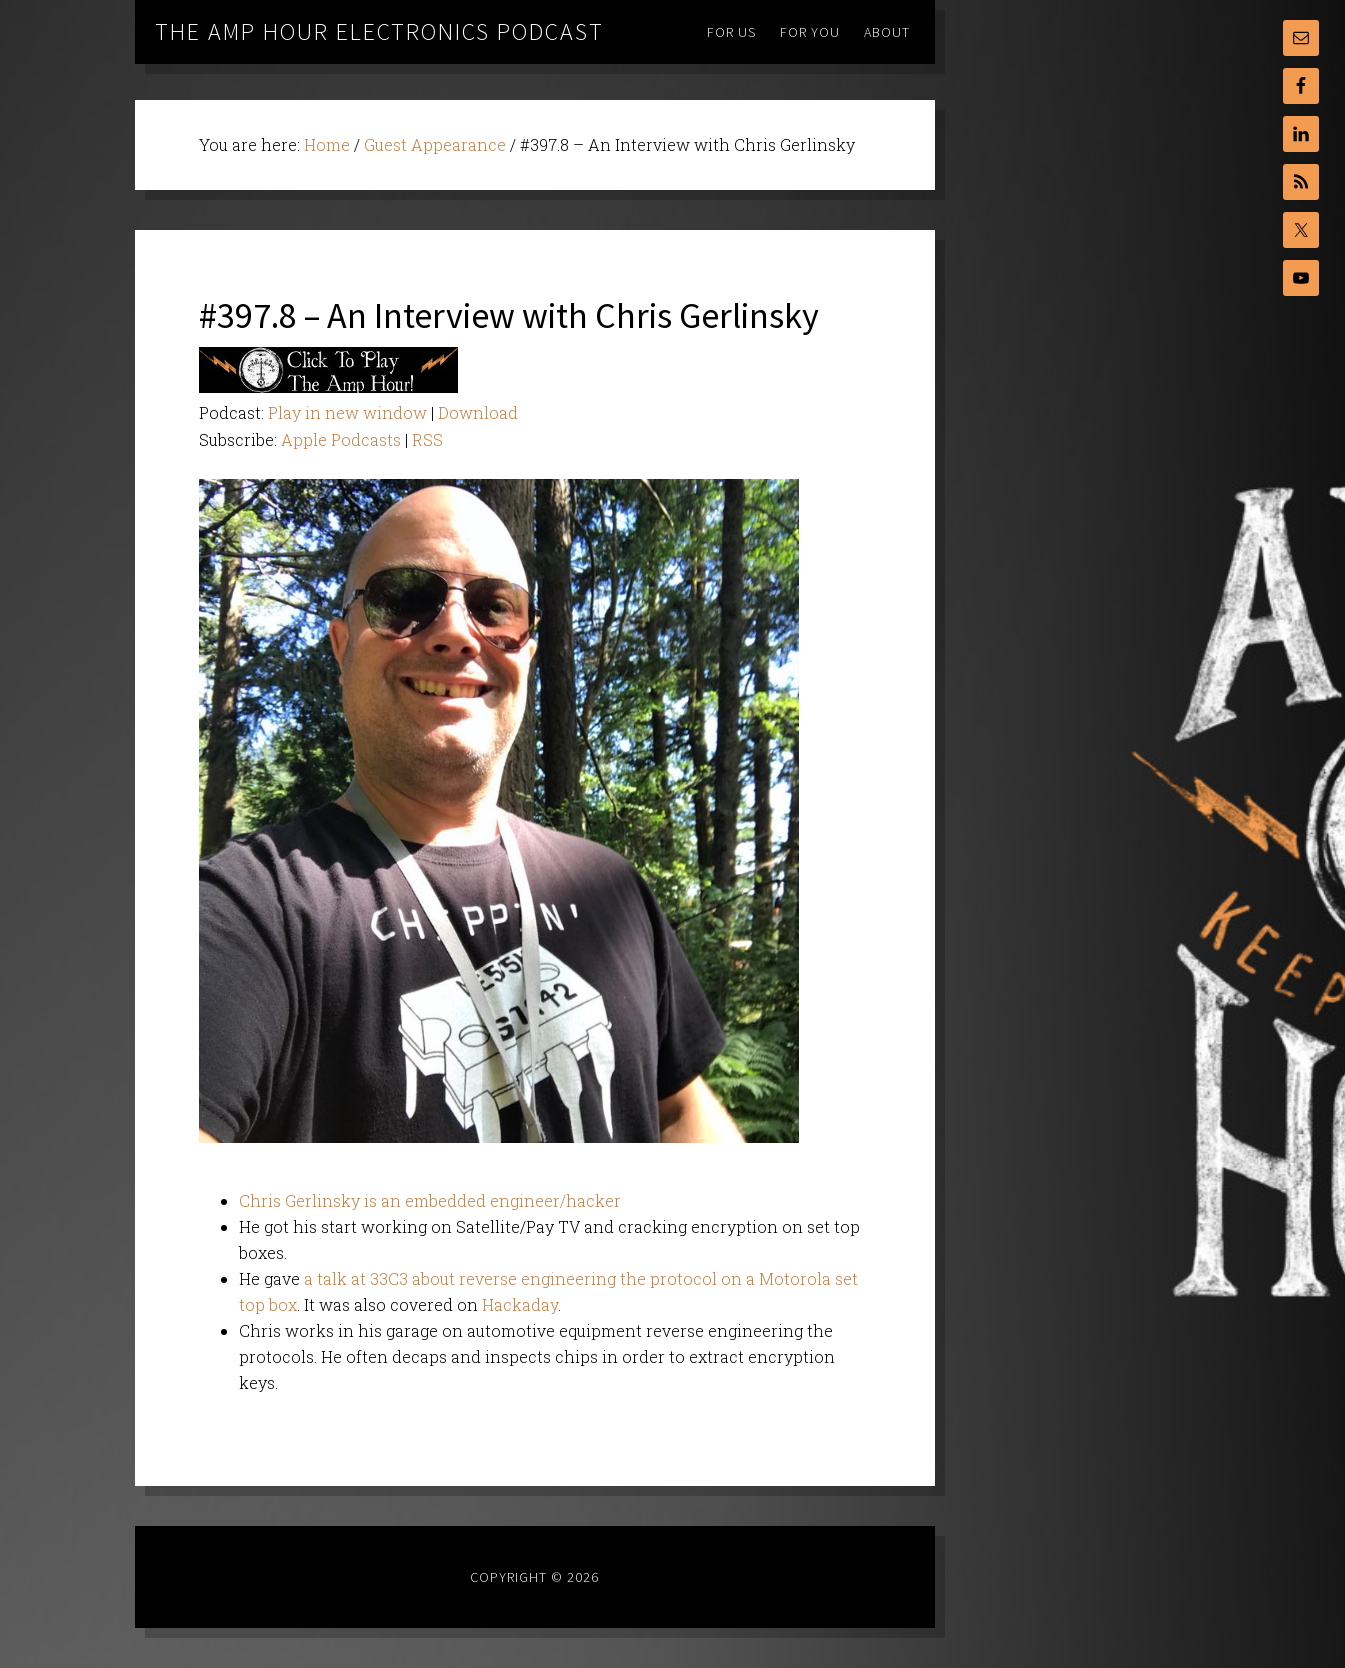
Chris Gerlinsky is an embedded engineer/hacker (430, 1200)
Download (478, 412)
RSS (427, 439)
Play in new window (347, 412)
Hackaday (520, 1304)
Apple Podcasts (341, 439)
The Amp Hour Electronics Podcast (379, 31)
